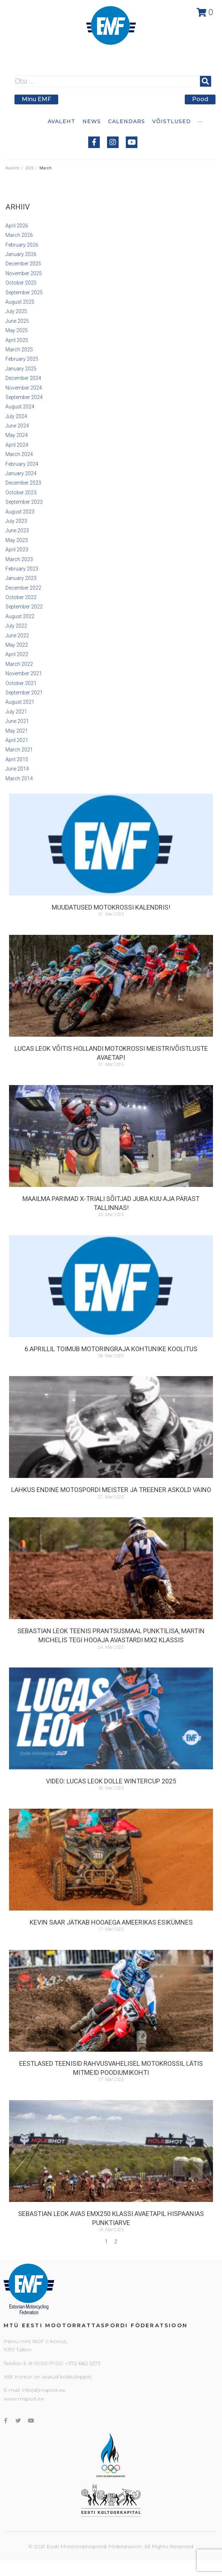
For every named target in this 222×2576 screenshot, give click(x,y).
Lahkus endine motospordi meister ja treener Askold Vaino (111, 1489)
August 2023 (19, 512)
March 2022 (19, 664)
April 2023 (16, 549)
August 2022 (19, 616)
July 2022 (16, 626)
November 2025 (23, 273)
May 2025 (16, 330)
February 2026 (21, 245)
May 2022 (16, 645)
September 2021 (24, 692)
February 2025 (21, 359)
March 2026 (19, 235)
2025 (29, 168)
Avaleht (12, 168)
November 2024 (23, 388)
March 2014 (19, 778)
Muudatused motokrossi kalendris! (111, 907)
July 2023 (16, 521)
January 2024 (21, 473)
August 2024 (19, 406)
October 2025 (21, 283)
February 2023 (21, 569)
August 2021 (19, 702)
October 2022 (21, 597)
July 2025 (16, 311)
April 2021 (16, 740)
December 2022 (23, 588)
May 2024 (16, 435)
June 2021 (17, 721)
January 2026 (21, 254)
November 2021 (23, 673)
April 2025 (16, 340)
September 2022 (24, 607)
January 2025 (21, 369)
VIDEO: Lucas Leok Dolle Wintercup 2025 (111, 1781)
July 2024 (16, 416)
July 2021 (16, 712)
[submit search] (205, 81)
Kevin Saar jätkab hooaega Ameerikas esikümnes (111, 1922)
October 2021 (21, 683)
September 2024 (24, 397)
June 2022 (17, 635)
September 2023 (24, 502)
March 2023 (19, 559)
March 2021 (19, 750)
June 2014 (17, 769)
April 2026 (16, 226)
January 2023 (21, 578)
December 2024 (23, 378)
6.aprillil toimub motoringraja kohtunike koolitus (111, 1349)
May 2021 (16, 731)
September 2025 (24, 292)
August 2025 (19, 302)
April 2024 (16, 445)
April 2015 (16, 759)
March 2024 (19, 454)
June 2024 (17, 426)
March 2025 (19, 349)
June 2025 (17, 321)
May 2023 (16, 540)
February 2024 (21, 464)
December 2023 (23, 483)
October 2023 (21, 492)
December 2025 (23, 263)
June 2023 (17, 530)
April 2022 (16, 654)
